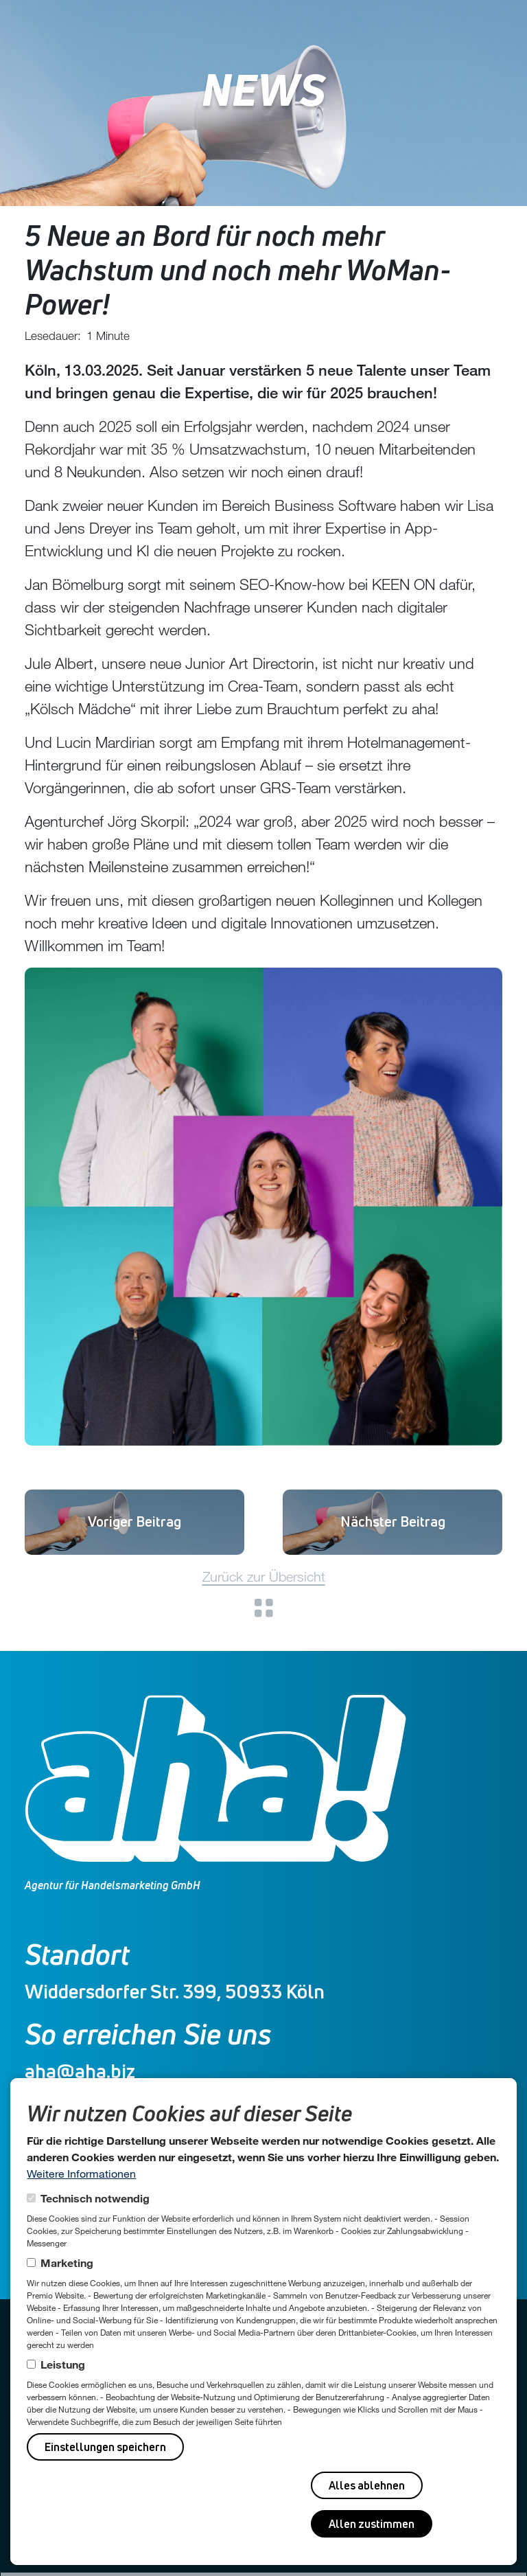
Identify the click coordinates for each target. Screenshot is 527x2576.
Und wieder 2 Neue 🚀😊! (392, 1521)
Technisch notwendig (95, 2197)
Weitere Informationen (81, 2173)
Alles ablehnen (367, 2485)
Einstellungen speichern (105, 2446)
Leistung (62, 2364)
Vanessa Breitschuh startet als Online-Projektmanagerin (135, 1521)
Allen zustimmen (371, 2523)
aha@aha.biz (80, 2071)
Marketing (66, 2262)
